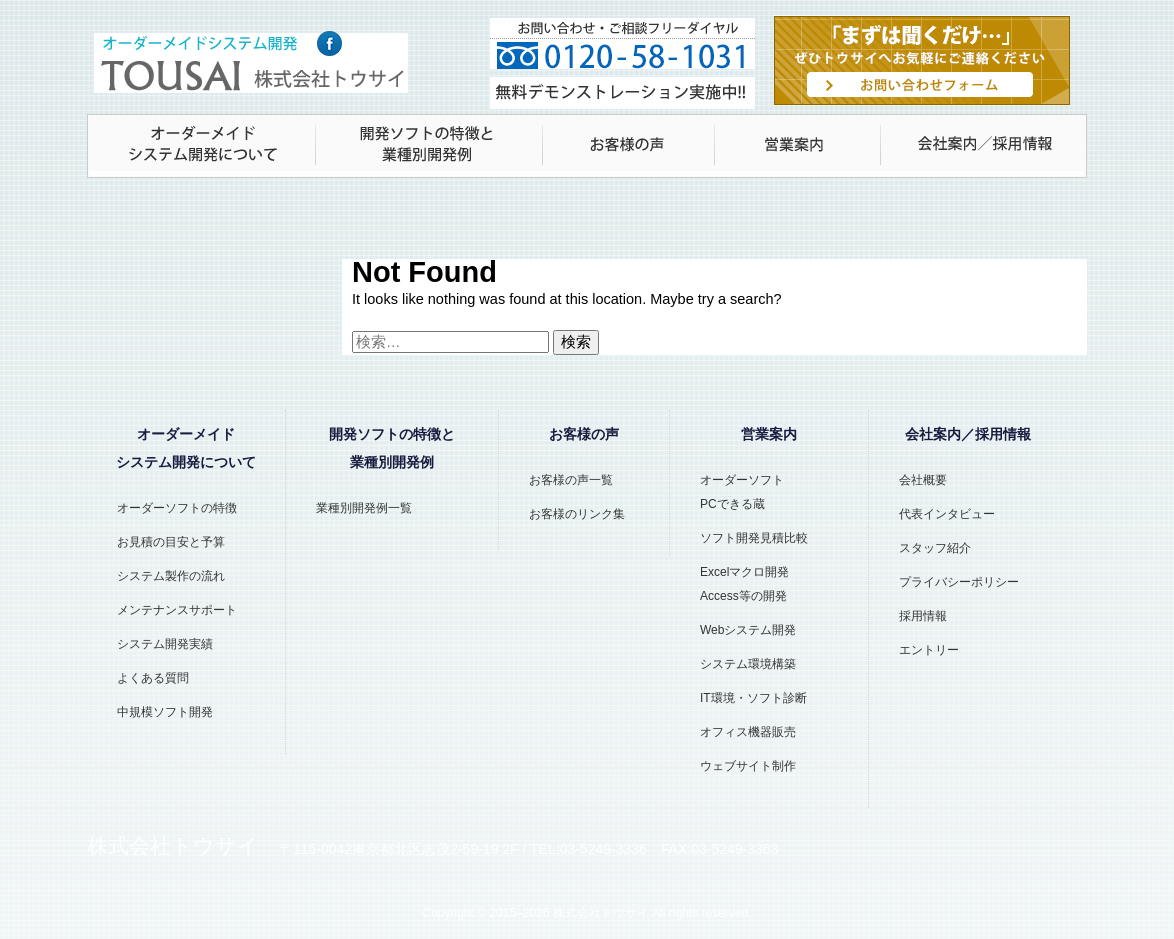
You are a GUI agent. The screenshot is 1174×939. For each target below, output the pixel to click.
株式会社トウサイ (601, 913)
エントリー (929, 650)
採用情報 (923, 616)
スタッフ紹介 (935, 548)
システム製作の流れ (171, 576)
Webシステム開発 (748, 630)
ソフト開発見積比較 (754, 538)
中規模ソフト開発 (165, 712)
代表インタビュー (947, 514)
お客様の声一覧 (571, 480)
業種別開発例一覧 (364, 508)
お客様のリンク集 (577, 514)
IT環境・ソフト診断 (753, 698)
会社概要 (923, 480)
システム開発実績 (165, 644)
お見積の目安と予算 (171, 542)
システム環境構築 (748, 664)
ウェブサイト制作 (748, 766)
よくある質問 (153, 678)
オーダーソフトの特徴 (177, 508)
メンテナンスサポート (177, 610)
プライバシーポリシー (959, 582)
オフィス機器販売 (748, 732)
